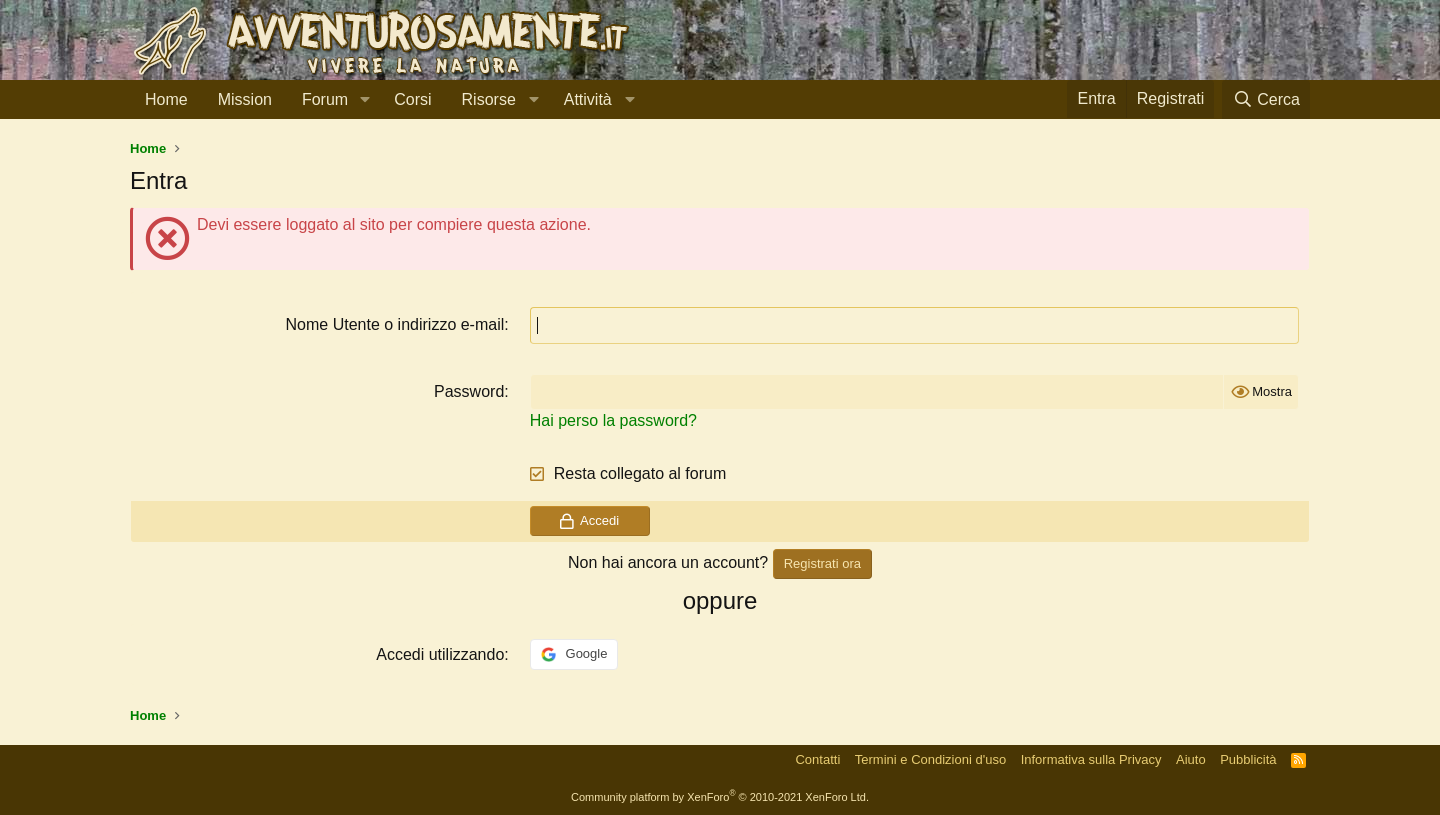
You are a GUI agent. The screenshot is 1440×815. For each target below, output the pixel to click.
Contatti (817, 759)
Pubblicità (1248, 759)
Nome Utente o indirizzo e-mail (395, 324)
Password (469, 391)
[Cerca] (1266, 99)
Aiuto (1191, 759)
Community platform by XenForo (720, 797)
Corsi (412, 99)
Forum (325, 99)
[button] (364, 100)
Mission (245, 99)
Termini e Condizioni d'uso (930, 759)
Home (166, 99)
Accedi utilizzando (440, 654)
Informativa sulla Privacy (1091, 759)
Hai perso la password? (613, 420)
